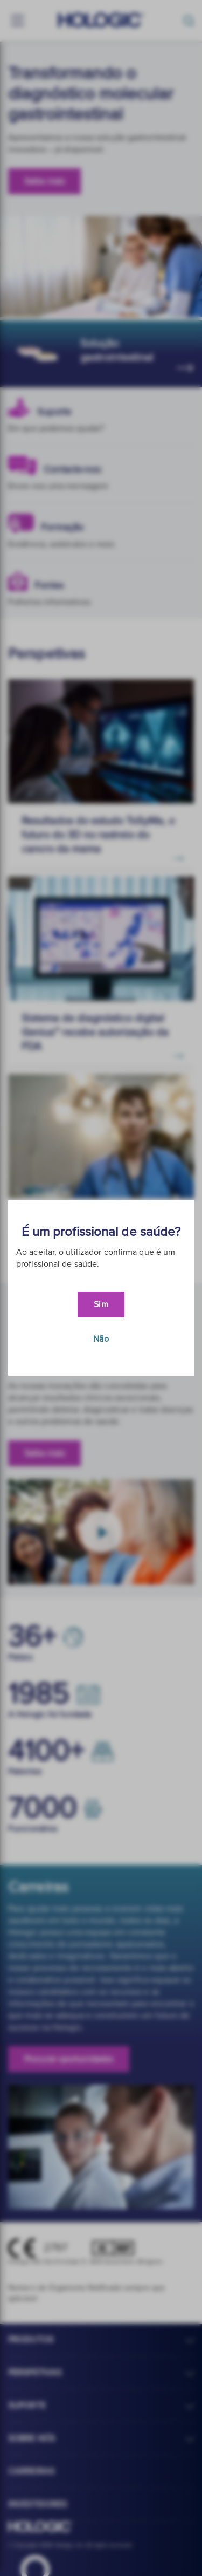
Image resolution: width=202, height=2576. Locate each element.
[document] (101, 1288)
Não (100, 1339)
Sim (101, 1304)
